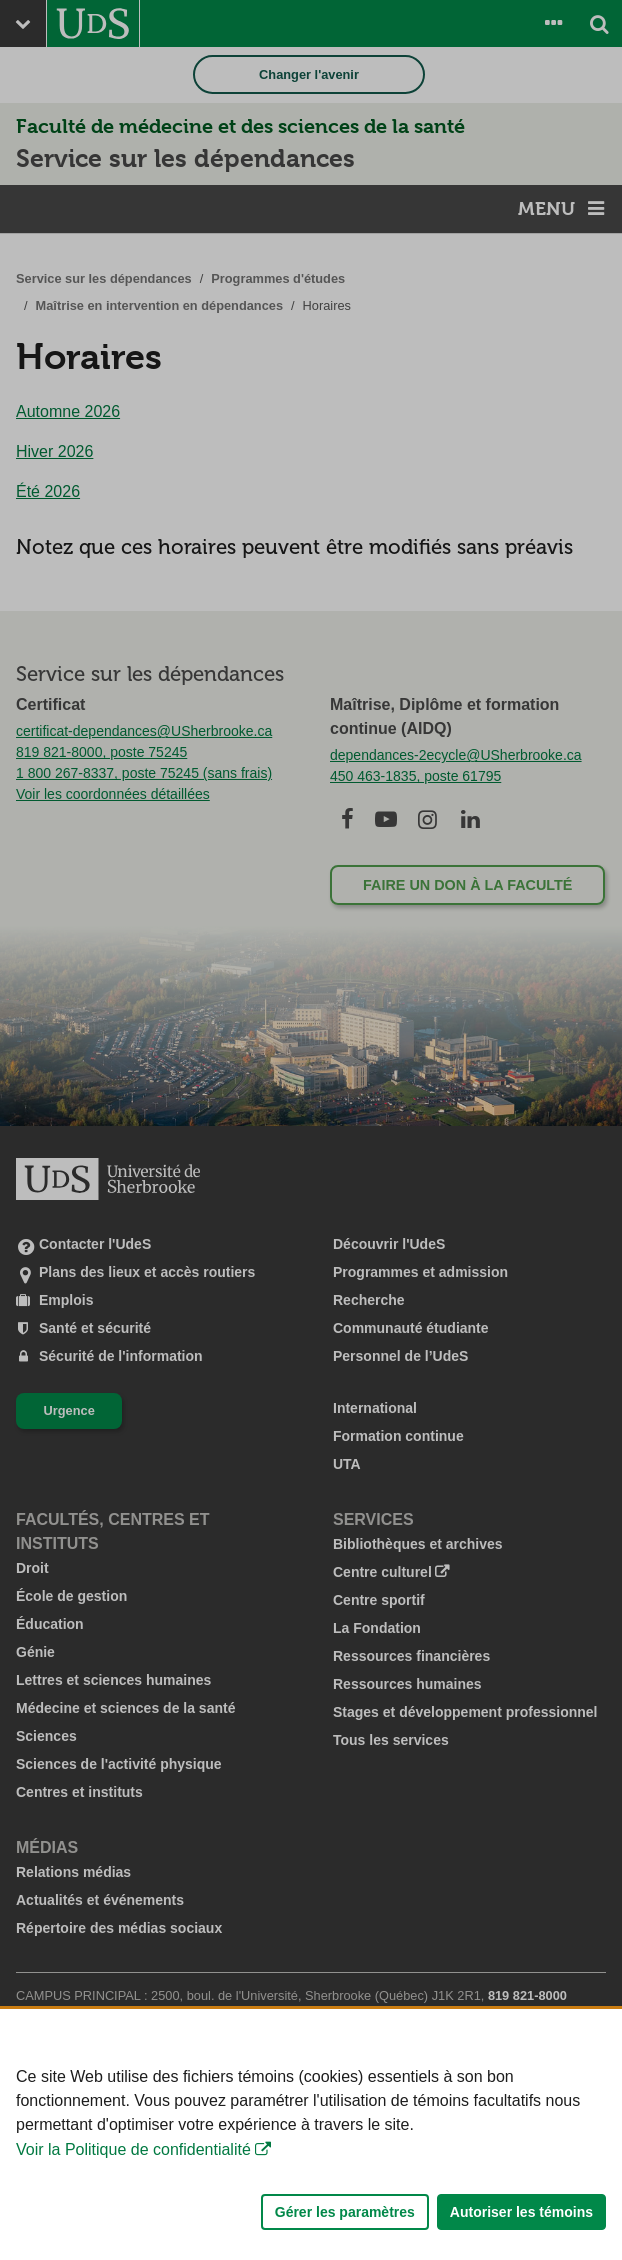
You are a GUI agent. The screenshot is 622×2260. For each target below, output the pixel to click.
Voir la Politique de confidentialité (133, 2211)
